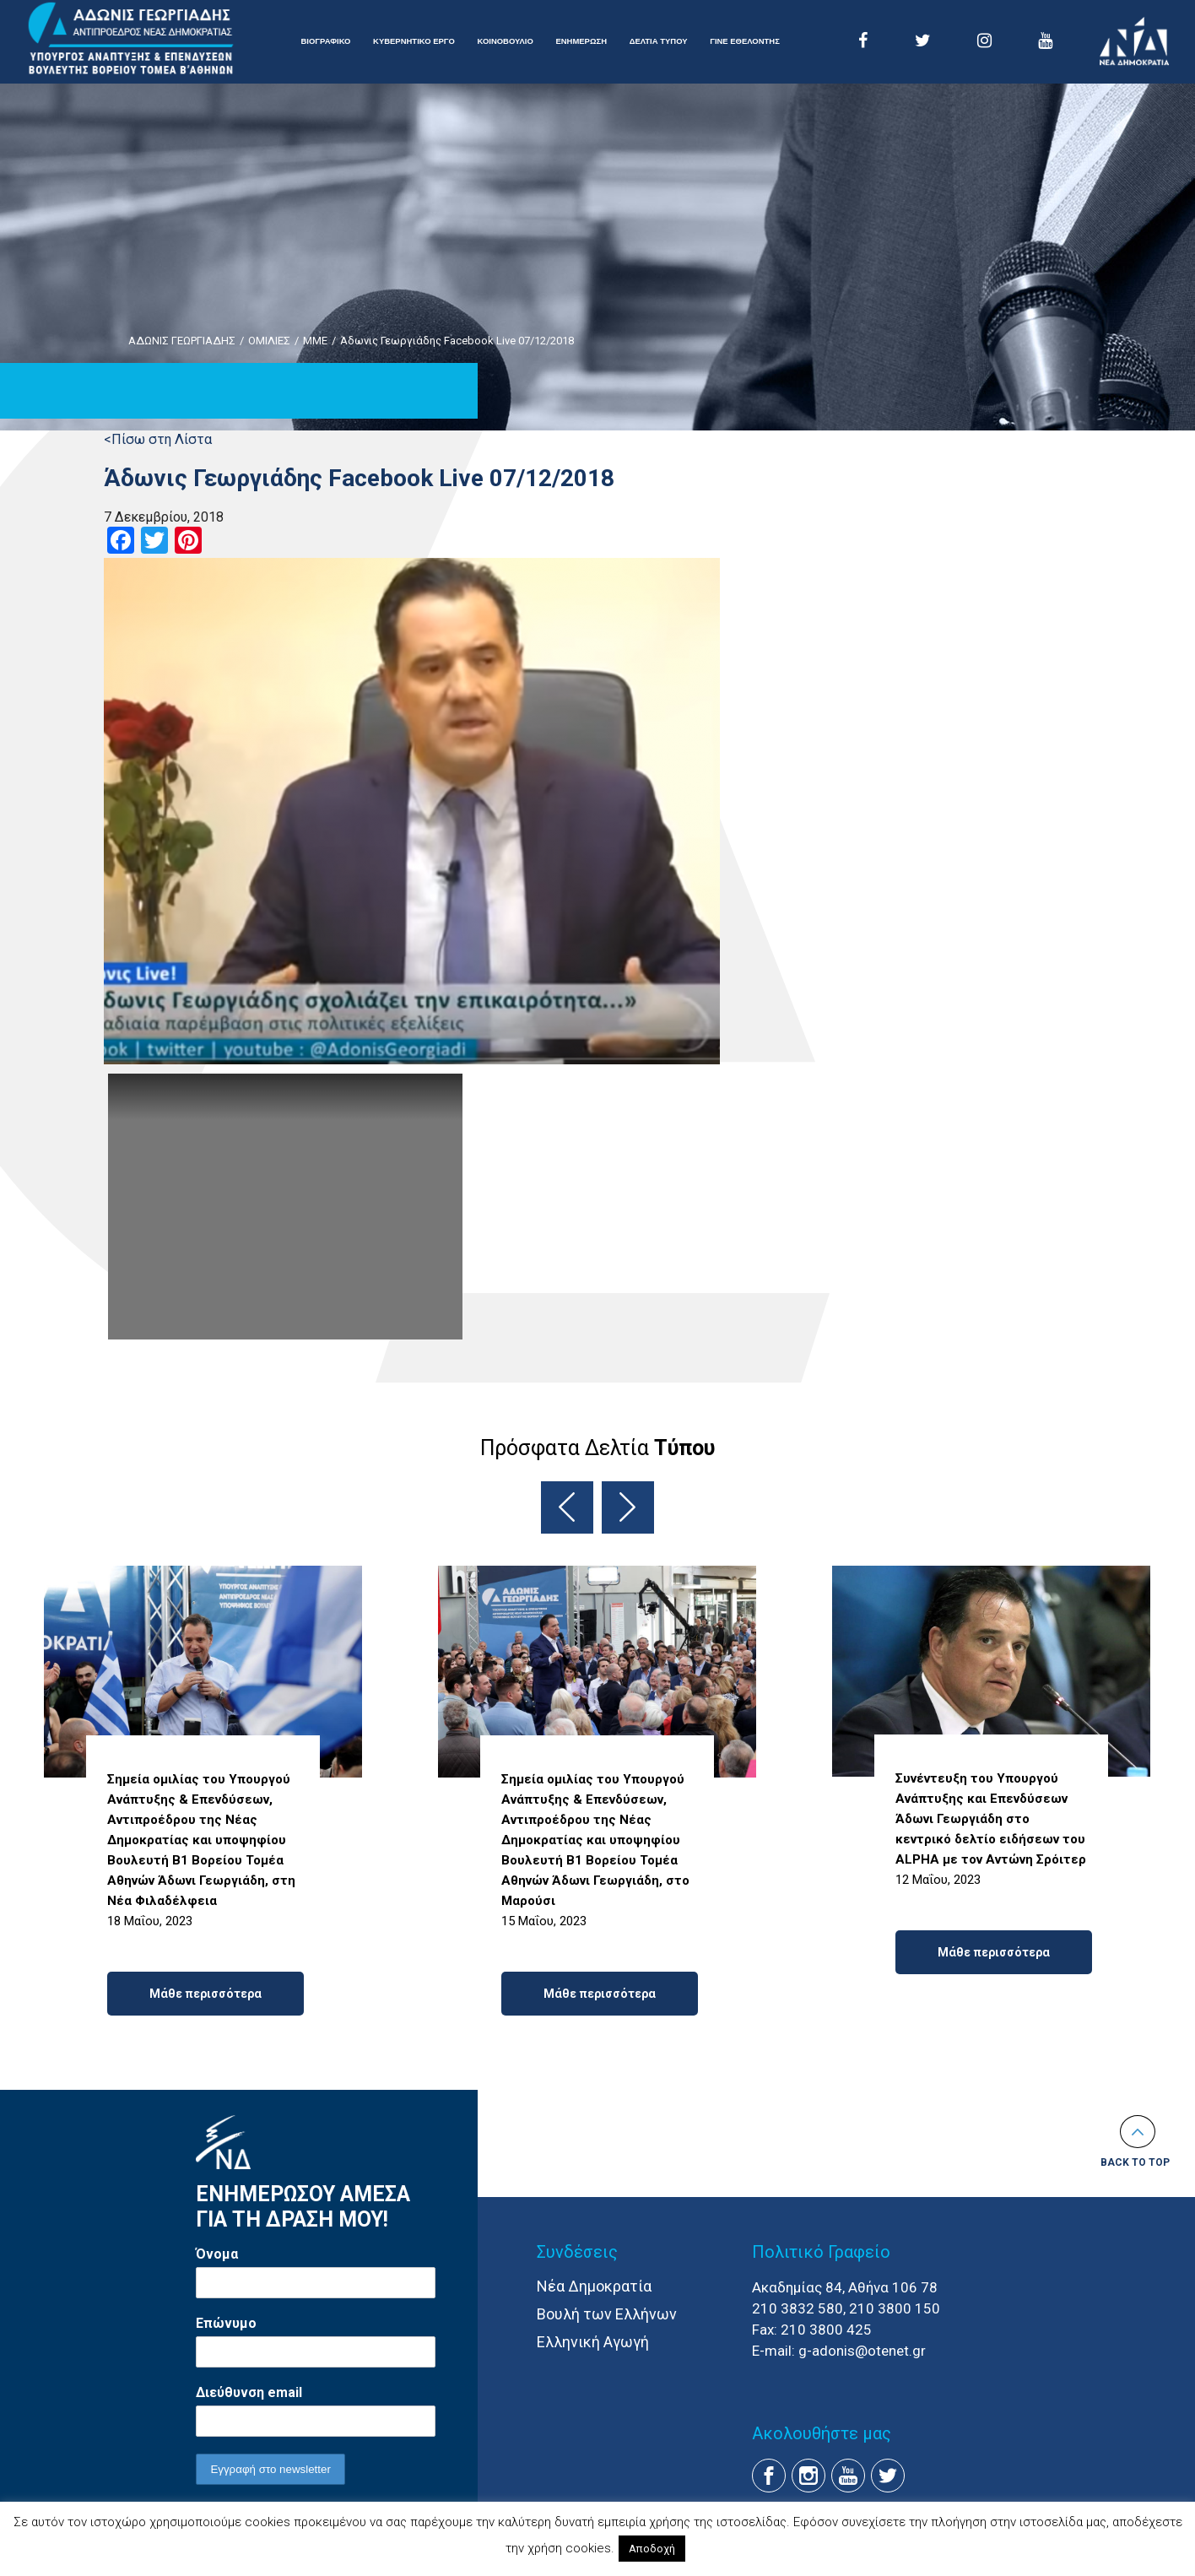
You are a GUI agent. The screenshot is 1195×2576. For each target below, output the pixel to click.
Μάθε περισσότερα (205, 1993)
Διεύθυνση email (249, 2392)
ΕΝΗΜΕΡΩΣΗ (581, 41)
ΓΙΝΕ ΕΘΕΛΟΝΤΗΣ (745, 41)
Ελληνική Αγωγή (593, 2342)
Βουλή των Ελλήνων (607, 2314)
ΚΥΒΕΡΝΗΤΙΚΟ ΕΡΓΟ (414, 41)
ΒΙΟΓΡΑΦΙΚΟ (326, 41)
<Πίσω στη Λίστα (158, 439)
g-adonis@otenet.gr (862, 2350)
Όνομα (217, 2254)
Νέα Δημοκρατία (594, 2286)
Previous (567, 1507)
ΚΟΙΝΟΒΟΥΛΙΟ (505, 41)
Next (628, 1507)
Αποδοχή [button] (652, 2548)
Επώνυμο (226, 2323)
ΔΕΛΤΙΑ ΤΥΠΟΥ (659, 41)
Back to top (1135, 2162)
